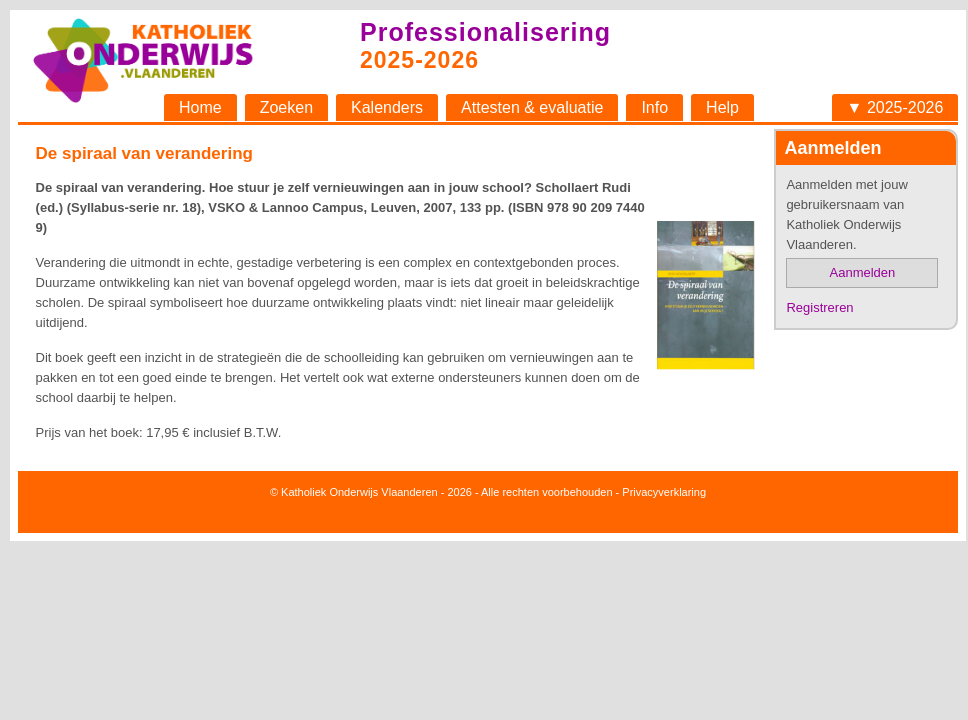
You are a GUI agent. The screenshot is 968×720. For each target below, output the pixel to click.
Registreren (819, 307)
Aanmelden (863, 272)
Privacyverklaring (664, 492)
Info (654, 107)
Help (722, 107)
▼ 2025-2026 (895, 107)
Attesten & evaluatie (532, 107)
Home (200, 107)
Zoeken (286, 107)
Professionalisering (485, 32)
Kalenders (387, 107)
